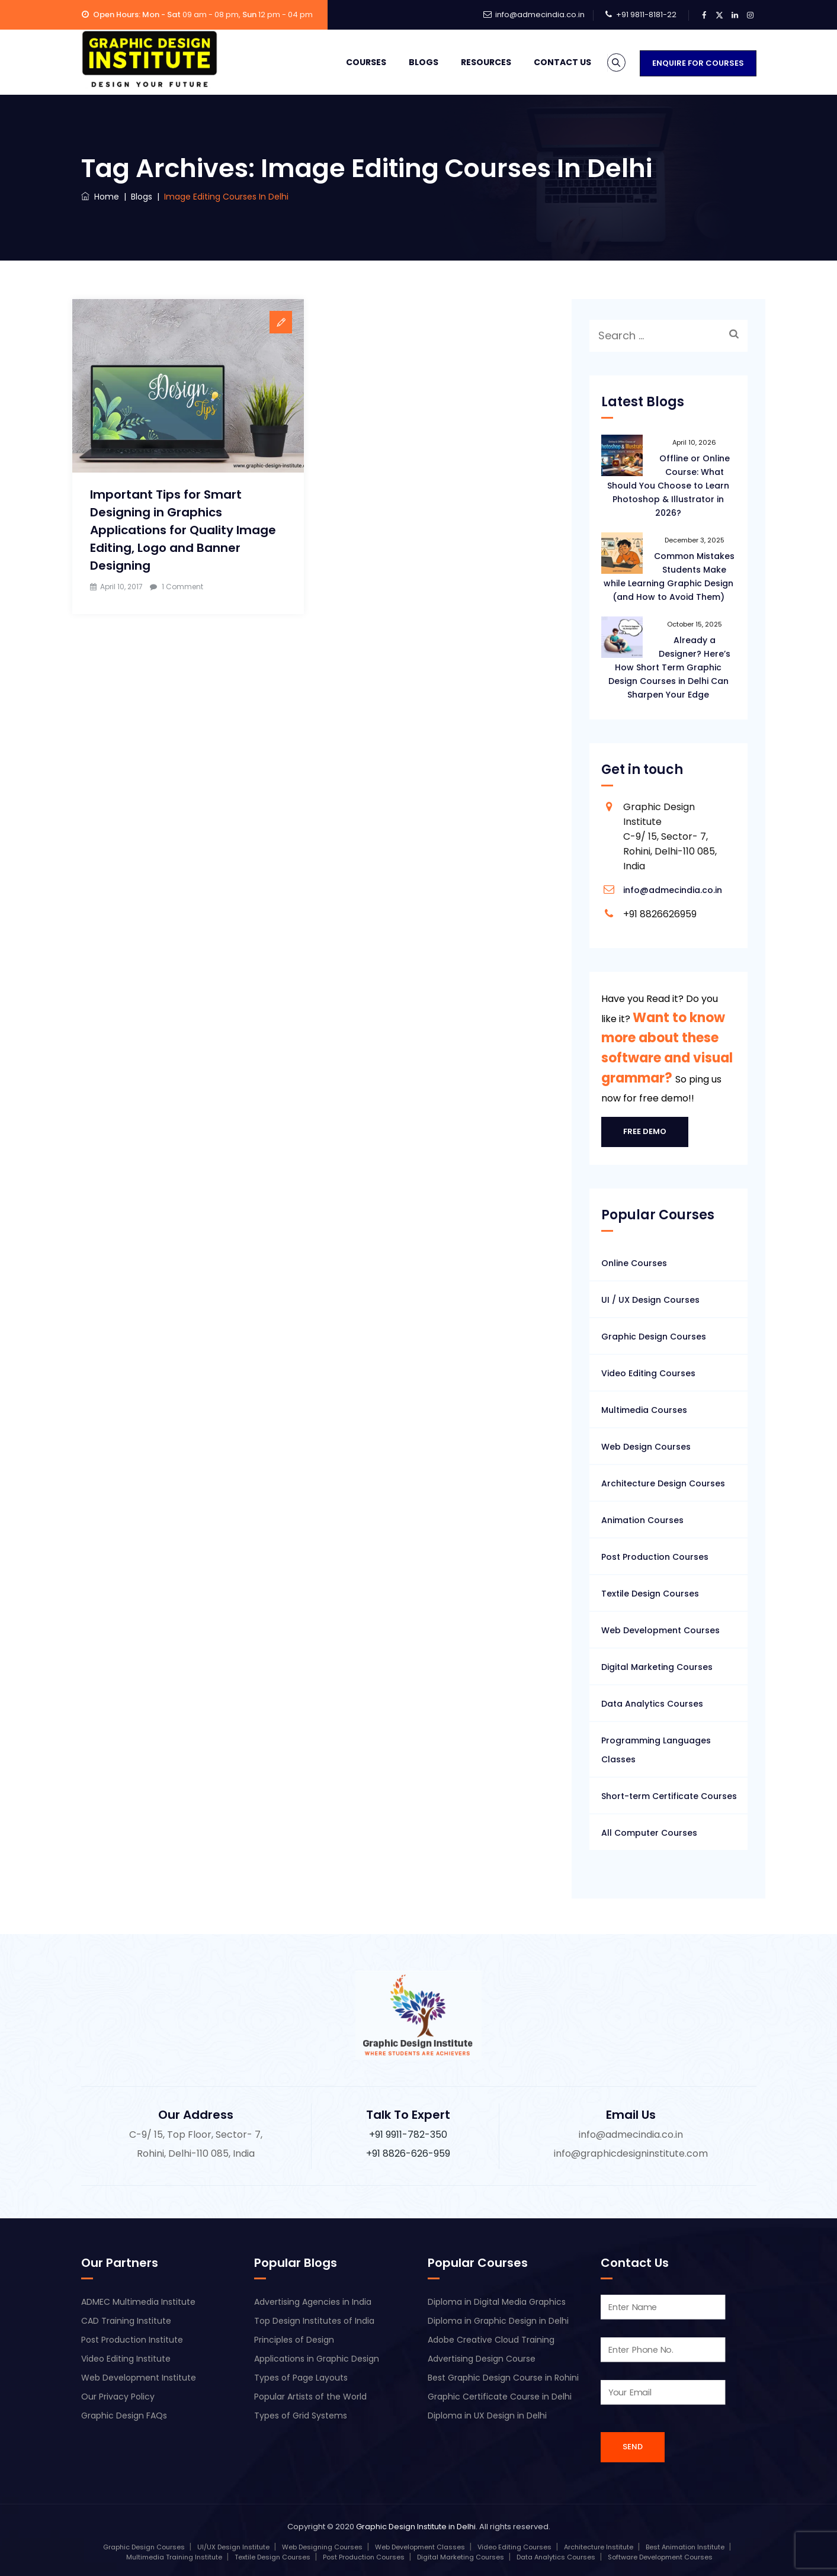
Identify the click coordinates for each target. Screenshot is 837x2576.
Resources (470, 62)
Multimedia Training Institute (174, 2557)
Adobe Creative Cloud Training (491, 2340)
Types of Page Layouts (301, 2378)
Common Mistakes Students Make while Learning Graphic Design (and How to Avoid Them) (669, 576)
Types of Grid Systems (300, 2415)
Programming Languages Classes (656, 1750)
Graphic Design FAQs (124, 2415)
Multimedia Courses (644, 1410)
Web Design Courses (646, 1447)
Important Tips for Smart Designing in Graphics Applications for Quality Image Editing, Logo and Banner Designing (183, 530)
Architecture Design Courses (663, 1483)
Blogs (408, 62)
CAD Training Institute (126, 2321)
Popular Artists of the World (310, 2396)
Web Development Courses (660, 1630)
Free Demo (644, 1131)
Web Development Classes (420, 2547)
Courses (351, 62)
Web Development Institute (138, 2378)
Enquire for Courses (698, 63)
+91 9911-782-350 (408, 2134)
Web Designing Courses (322, 2547)
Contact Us (547, 62)
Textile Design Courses (650, 1593)
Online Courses (634, 1263)
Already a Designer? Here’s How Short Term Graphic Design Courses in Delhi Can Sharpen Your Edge (669, 667)
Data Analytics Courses (652, 1704)
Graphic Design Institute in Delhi (416, 2526)
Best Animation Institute (685, 2547)
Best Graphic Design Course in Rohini (503, 2378)
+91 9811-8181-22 (646, 14)
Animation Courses (642, 1520)
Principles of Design (294, 2340)
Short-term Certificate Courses (669, 1796)
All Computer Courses (649, 1833)
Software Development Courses (660, 2557)
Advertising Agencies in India (312, 2302)
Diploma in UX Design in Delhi (487, 2415)
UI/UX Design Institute (233, 2547)
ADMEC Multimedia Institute (138, 2302)
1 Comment (182, 587)
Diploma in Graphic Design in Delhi (498, 2321)
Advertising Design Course (481, 2359)
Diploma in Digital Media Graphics (497, 2302)
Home (100, 197)
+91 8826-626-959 (408, 2153)
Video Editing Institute (126, 2359)
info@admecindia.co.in (540, 14)
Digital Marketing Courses (657, 1667)
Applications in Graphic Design (316, 2359)
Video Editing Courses (648, 1373)
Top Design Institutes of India (314, 2321)
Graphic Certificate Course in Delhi (500, 2396)
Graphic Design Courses (653, 1336)
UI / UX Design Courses (650, 1300)
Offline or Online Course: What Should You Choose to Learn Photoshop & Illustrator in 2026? (668, 485)
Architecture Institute (598, 2547)
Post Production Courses (654, 1557)
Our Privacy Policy (118, 2396)
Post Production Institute (132, 2340)
